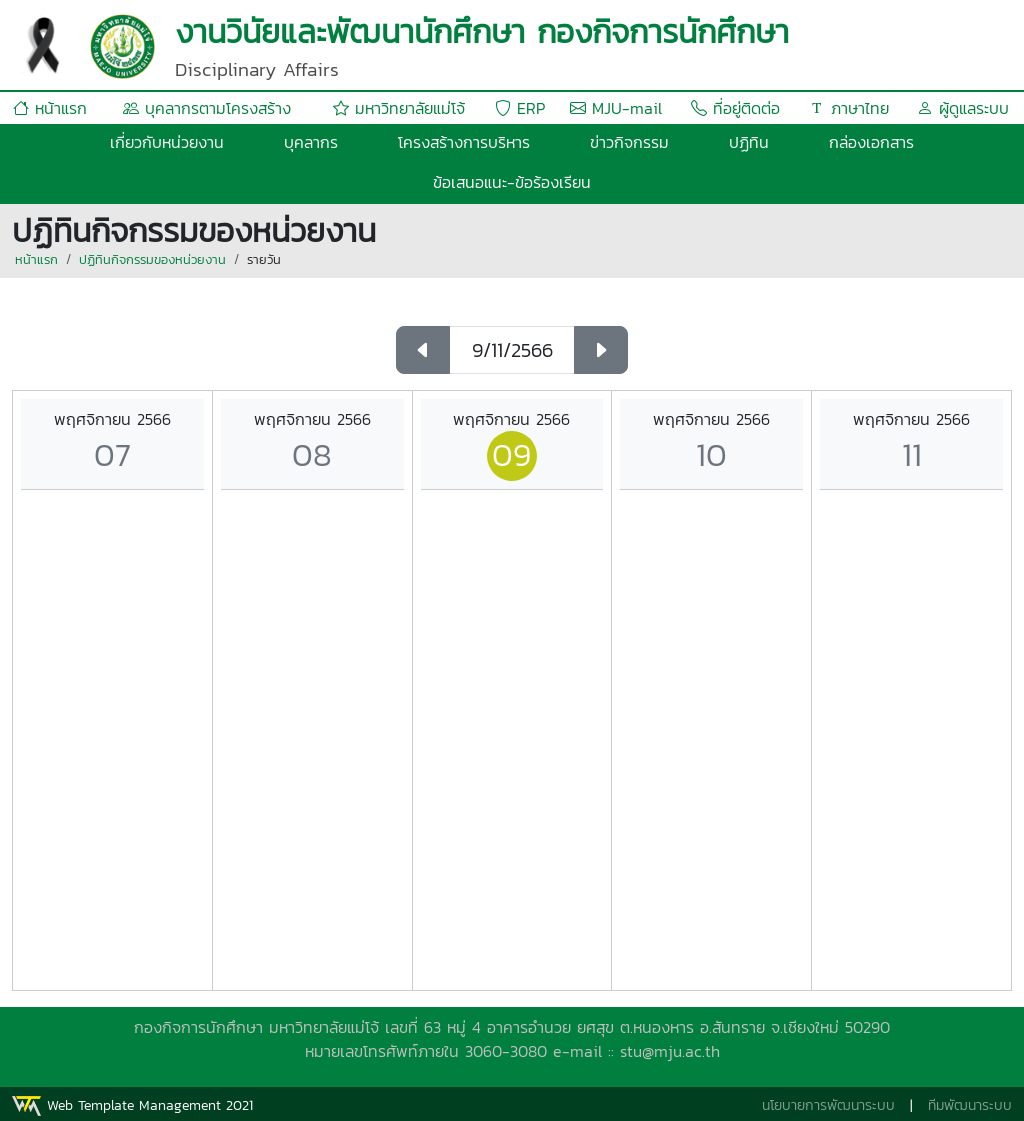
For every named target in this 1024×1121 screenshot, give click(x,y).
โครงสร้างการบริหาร (464, 142)
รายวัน (264, 259)
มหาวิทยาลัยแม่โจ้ (399, 108)
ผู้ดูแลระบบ (963, 108)
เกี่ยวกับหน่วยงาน (167, 142)
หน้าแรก (50, 108)
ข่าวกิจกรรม (629, 142)
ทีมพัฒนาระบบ (970, 1105)
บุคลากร (311, 142)
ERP (520, 108)
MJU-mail (616, 108)
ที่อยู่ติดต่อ (735, 108)
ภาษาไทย (849, 108)
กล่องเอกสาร (871, 142)
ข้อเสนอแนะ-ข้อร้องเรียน (512, 182)
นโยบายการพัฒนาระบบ (828, 1105)
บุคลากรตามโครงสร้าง (207, 108)
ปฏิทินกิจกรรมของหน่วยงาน (152, 259)
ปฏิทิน (749, 142)
